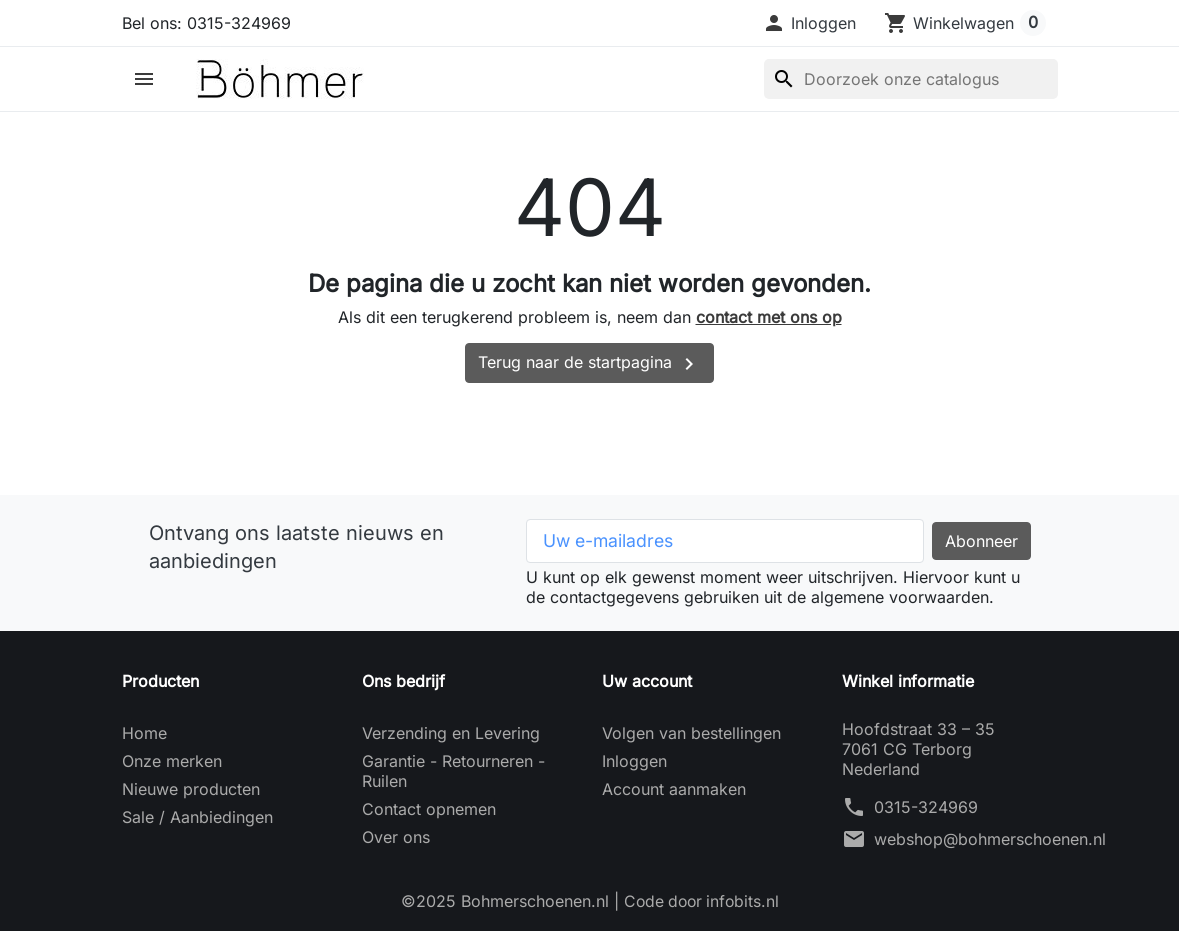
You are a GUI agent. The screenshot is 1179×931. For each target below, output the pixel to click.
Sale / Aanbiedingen (197, 817)
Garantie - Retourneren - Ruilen (453, 771)
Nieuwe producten (191, 789)
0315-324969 (926, 807)
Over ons (396, 837)
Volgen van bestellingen (691, 733)
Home (144, 733)
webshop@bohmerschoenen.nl (990, 839)
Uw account (647, 681)
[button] (809, 23)
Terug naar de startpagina (589, 364)
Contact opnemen (429, 809)
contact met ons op (769, 317)
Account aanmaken (674, 789)
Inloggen (634, 761)
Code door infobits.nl (701, 901)
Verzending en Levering (451, 733)
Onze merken (172, 761)
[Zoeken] (911, 79)
